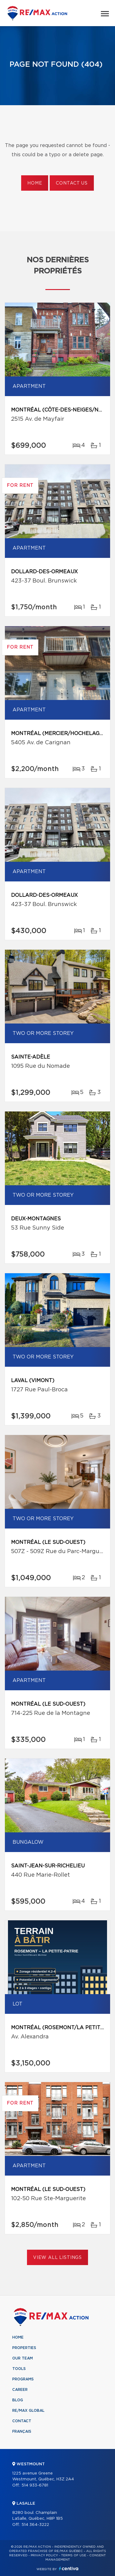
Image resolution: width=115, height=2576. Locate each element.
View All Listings (57, 2258)
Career (20, 2389)
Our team (22, 2358)
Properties (24, 2348)
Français (21, 2431)
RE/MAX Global (28, 2410)
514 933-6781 (34, 2485)
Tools (19, 2369)
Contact (21, 2421)
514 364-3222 (35, 2525)
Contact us (71, 183)
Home (34, 183)
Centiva (69, 2568)
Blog (17, 2400)
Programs (23, 2379)
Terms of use (73, 2555)
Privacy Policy (44, 2555)
